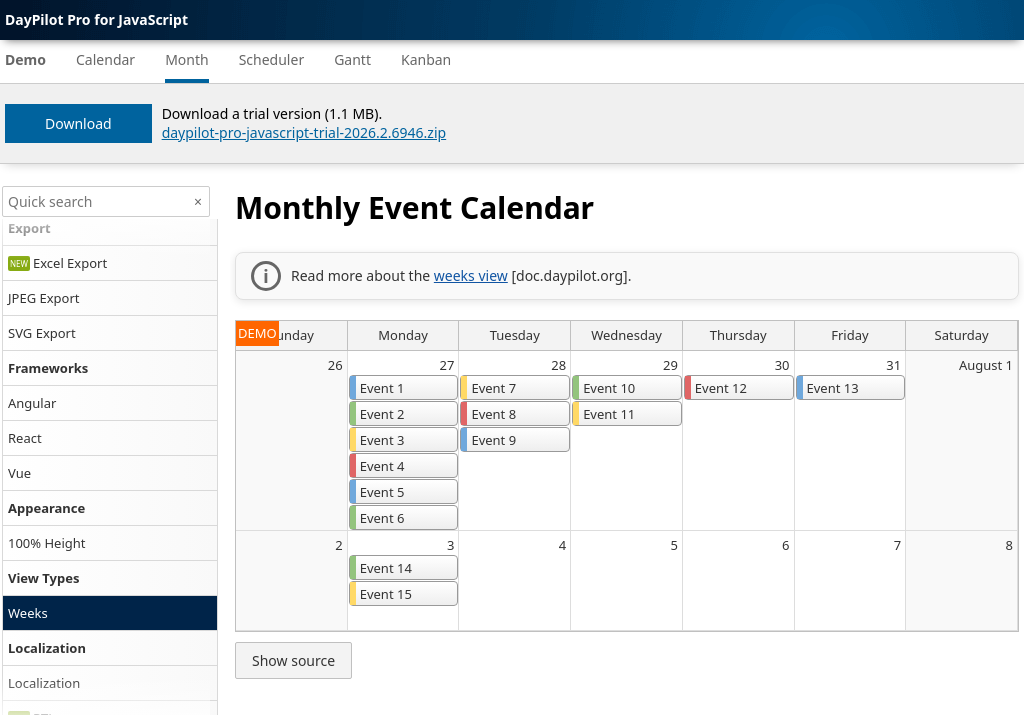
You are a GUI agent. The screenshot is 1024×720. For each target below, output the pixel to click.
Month (187, 59)
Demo (25, 59)
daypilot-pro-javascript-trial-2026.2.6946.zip (304, 132)
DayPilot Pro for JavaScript (96, 19)
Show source (293, 660)
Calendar (105, 59)
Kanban (426, 59)
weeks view (471, 275)
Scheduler (272, 59)
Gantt (352, 59)
